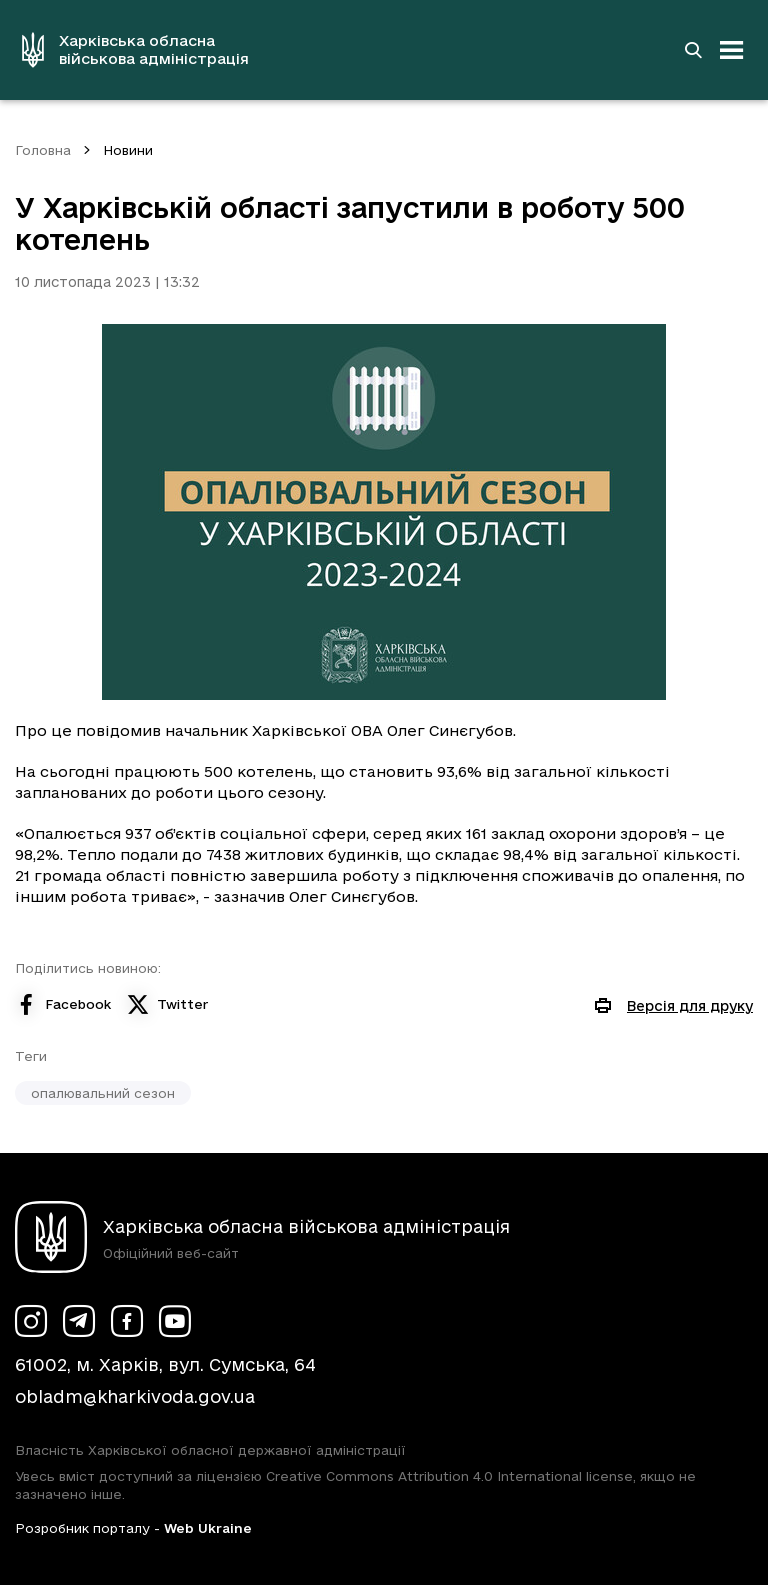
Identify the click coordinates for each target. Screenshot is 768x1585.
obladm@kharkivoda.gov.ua (135, 1396)
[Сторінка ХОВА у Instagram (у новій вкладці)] (31, 1321)
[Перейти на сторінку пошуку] (693, 50)
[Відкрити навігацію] (732, 50)
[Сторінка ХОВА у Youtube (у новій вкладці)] (175, 1321)
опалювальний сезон (103, 1093)
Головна (43, 150)
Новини (128, 150)
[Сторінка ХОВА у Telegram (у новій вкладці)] (79, 1321)
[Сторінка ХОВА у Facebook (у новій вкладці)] (127, 1321)
